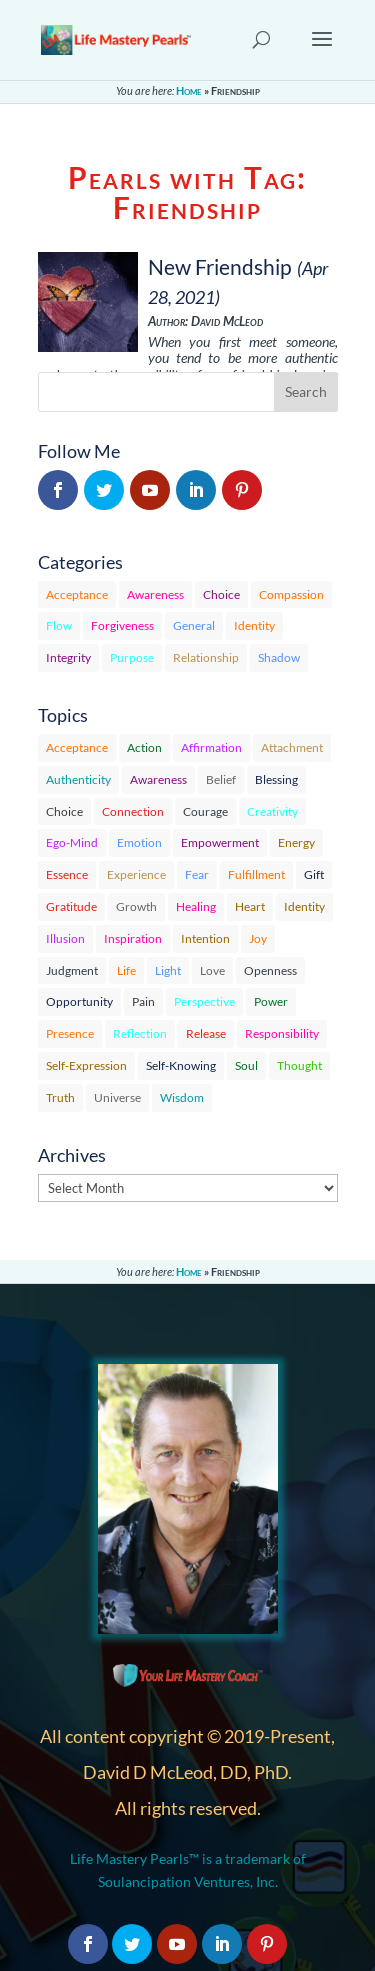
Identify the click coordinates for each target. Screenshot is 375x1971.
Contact (116, 1790)
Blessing (276, 779)
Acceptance (77, 594)
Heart (250, 906)
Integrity (68, 657)
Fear (197, 874)
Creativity (272, 811)
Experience (136, 874)
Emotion (139, 842)
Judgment (72, 970)
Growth (136, 906)
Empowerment (220, 842)
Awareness (155, 594)
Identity (254, 625)
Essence (67, 874)
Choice (221, 594)
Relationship (206, 657)
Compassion (291, 594)
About (110, 1766)
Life (126, 970)
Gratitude (71, 906)
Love (212, 970)
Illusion (65, 938)
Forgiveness (122, 625)
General (194, 625)
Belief (221, 779)
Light (168, 970)
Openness (270, 970)
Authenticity (78, 779)
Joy (258, 938)
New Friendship (220, 266)
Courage (205, 811)
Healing (196, 906)
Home (189, 90)
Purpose (132, 657)
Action (144, 747)
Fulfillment (256, 874)
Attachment (292, 747)
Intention (205, 938)
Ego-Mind (72, 842)
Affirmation (211, 747)
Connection (133, 811)
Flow (59, 625)
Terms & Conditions (155, 1838)
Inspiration (133, 938)
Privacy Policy (136, 1814)
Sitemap (116, 1862)
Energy (296, 842)
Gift (314, 874)
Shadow (279, 657)
